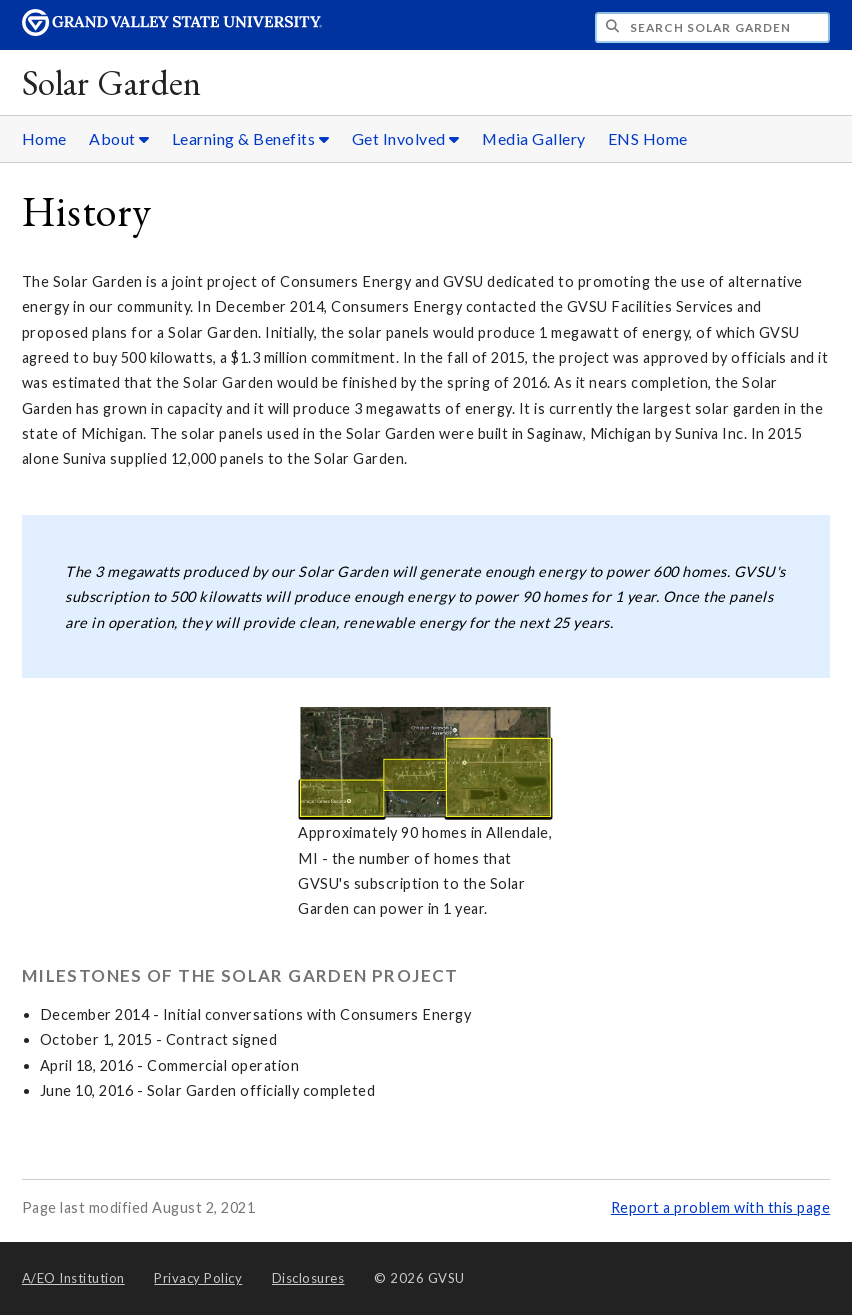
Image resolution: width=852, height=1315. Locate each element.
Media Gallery (534, 138)
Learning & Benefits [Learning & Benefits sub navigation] (251, 138)
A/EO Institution (73, 1278)
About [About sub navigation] (119, 138)
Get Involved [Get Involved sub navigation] (406, 138)
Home (44, 138)
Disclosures (308, 1278)
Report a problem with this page (721, 1207)
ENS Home (648, 138)
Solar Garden (112, 82)
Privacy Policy (198, 1278)
